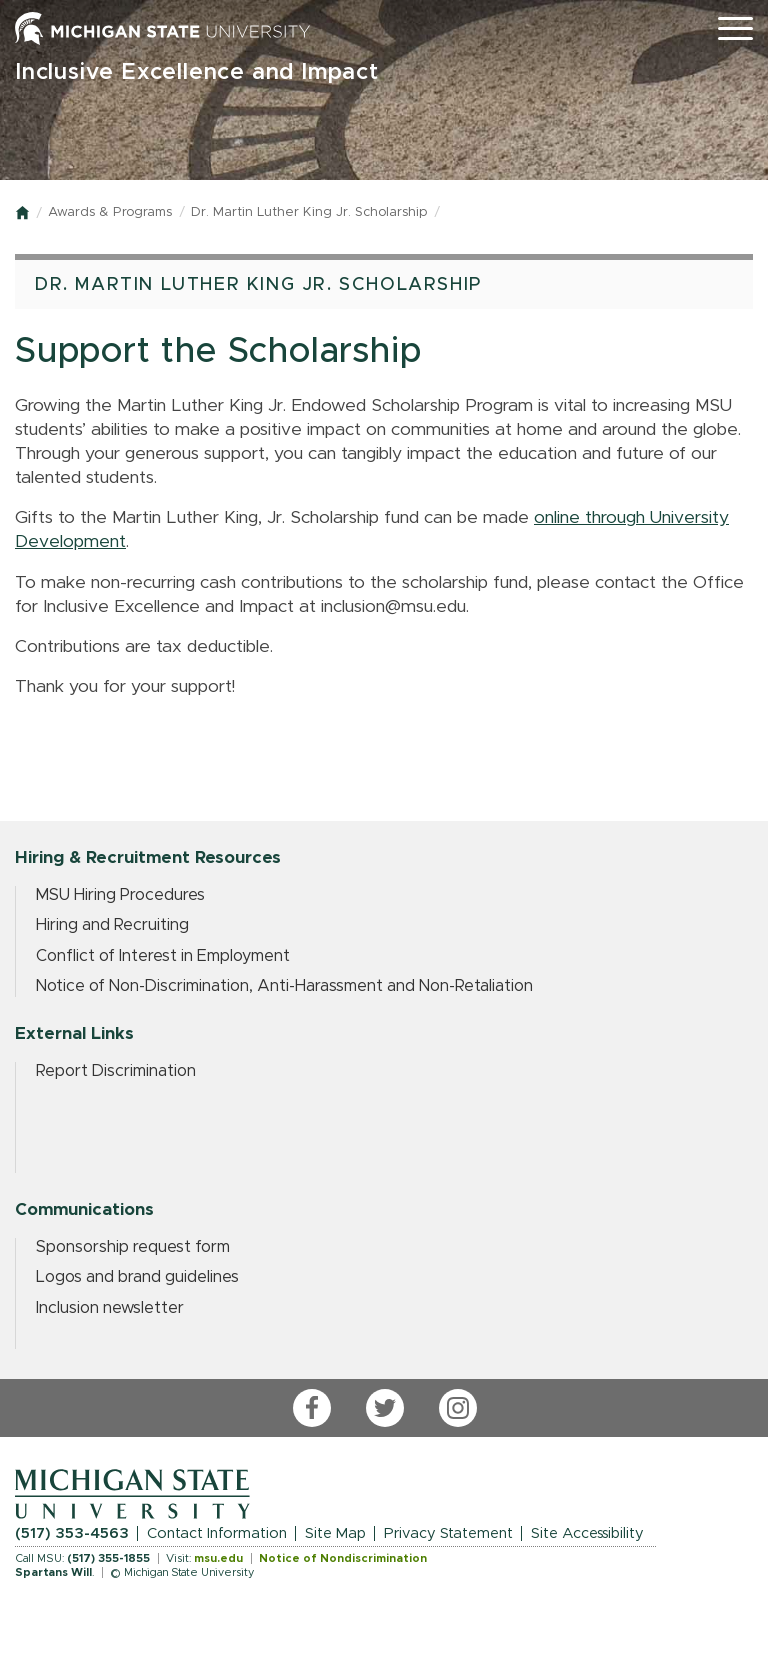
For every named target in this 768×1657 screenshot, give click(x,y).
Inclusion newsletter (110, 1308)
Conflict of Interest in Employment (163, 956)
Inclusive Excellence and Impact (197, 72)
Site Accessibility (587, 1533)
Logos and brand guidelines (137, 1277)
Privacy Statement (448, 1533)
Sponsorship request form (133, 1247)
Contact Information (217, 1533)
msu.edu (218, 1558)
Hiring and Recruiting (112, 925)
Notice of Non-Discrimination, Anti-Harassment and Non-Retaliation (284, 986)
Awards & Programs (110, 212)
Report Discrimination (116, 1071)
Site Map (335, 1533)
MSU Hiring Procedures (120, 895)
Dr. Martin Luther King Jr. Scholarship (309, 212)
